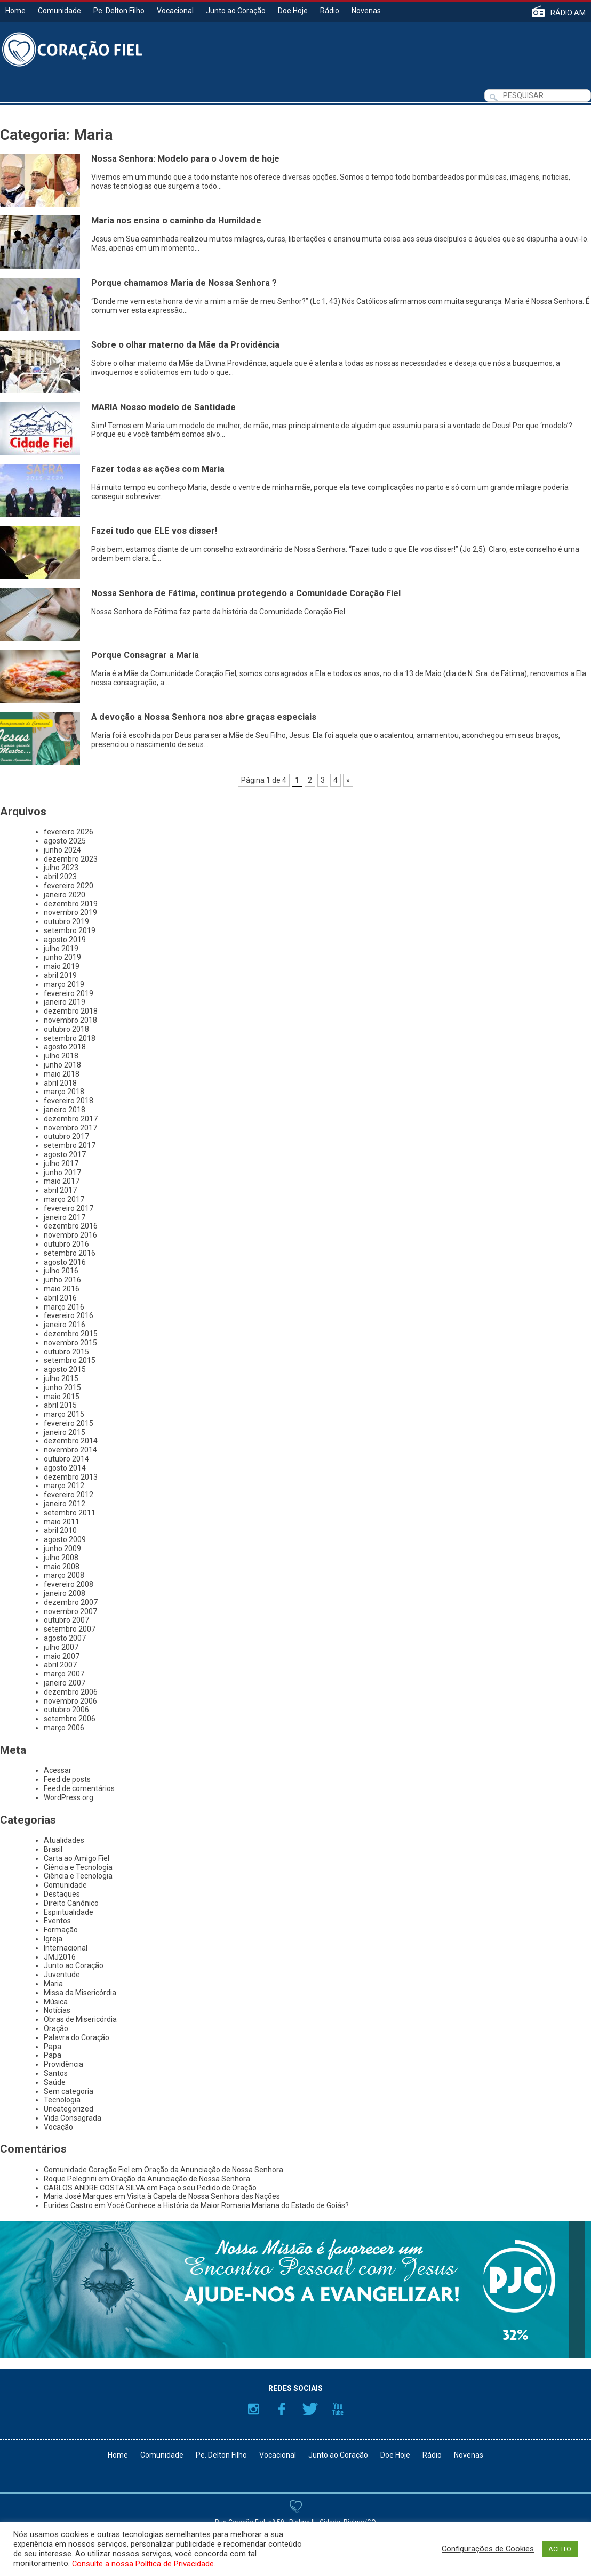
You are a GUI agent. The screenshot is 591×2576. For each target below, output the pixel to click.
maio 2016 (61, 1289)
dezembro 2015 (71, 1333)
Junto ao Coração (236, 10)
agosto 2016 (65, 1262)
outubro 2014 (66, 1459)
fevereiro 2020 (68, 885)
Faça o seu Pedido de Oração (208, 2188)
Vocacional (175, 10)
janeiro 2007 (64, 1683)
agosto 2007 (65, 1638)
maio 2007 (61, 1656)
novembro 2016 (70, 1235)
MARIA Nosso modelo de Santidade (163, 407)
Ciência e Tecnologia (78, 1867)
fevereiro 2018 (68, 1100)
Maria (53, 1983)
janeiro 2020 (64, 894)
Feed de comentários (79, 1788)
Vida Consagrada (72, 2118)
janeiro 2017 (64, 1217)
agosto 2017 (65, 1154)
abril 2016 (60, 1298)
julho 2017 (61, 1163)
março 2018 (64, 1091)
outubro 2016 (66, 1244)
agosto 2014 (65, 1468)
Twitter (310, 2409)
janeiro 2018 (64, 1109)
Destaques (62, 1894)
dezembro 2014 (71, 1441)
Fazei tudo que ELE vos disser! (154, 531)
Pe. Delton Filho (119, 10)
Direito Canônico (71, 1903)
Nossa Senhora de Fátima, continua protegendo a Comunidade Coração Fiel (246, 593)
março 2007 (64, 1674)
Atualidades (64, 1840)
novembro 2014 (70, 1450)
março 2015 (64, 1414)
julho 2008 (61, 1557)
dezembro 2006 (71, 1692)
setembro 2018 (69, 1038)
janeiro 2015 (64, 1432)
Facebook (282, 2409)
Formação (61, 1929)
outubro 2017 (66, 1136)
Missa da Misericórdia (80, 1992)
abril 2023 (60, 876)
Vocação (58, 2127)
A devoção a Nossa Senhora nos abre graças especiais (203, 717)
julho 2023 (61, 867)
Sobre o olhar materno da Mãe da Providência (185, 345)
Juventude (62, 1974)
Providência (63, 2064)
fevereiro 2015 (68, 1423)
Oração (56, 2028)
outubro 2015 (66, 1351)
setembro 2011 (69, 1512)
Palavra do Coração (76, 2037)
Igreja (53, 1939)
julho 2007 (61, 1647)
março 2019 (64, 984)
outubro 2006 (66, 1709)
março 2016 (64, 1307)
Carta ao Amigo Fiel (76, 1858)
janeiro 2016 (64, 1324)
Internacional (65, 1948)
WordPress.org (68, 1797)
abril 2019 (60, 975)
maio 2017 (61, 1181)
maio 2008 (61, 1566)
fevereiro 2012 (68, 1494)
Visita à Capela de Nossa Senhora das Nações (203, 2196)
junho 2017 (62, 1172)
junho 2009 (62, 1548)
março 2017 (64, 1199)
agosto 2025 (65, 841)
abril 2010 (60, 1530)
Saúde (55, 2082)
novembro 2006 (70, 1701)
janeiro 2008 (64, 1593)
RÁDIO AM (568, 13)
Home (15, 10)
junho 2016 (62, 1279)
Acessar (57, 1770)
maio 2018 (61, 1074)
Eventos (57, 1920)
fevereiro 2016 (68, 1315)
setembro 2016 (69, 1253)
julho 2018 (61, 1056)
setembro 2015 (69, 1360)
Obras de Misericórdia (80, 2019)
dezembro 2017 (71, 1118)
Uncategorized (68, 2109)
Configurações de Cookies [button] (488, 2549)
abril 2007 (60, 1664)
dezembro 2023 (71, 859)
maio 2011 (61, 1522)
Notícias (57, 2010)
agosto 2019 (65, 939)
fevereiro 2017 (68, 1208)
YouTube (338, 2409)
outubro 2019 (66, 921)
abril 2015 (60, 1405)
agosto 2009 (65, 1539)
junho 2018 (62, 1065)
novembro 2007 (70, 1611)
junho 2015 (62, 1387)
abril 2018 (60, 1083)
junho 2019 (62, 957)
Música (56, 2001)
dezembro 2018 (71, 1011)
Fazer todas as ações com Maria (158, 469)
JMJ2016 (60, 1957)
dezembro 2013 (71, 1477)
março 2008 (64, 1575)
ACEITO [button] (559, 2549)
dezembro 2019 (71, 904)
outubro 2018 (66, 1029)
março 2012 (64, 1485)
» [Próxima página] (348, 780)
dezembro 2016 (71, 1226)
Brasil (53, 1849)
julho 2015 (61, 1378)
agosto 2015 (65, 1369)
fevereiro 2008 (68, 1584)
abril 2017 (60, 1190)
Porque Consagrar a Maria (145, 655)
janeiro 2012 (64, 1503)
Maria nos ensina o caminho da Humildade (176, 220)
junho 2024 (62, 850)
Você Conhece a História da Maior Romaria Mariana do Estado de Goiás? (228, 2205)
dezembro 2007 (71, 1602)
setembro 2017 (69, 1145)
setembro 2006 (69, 1718)
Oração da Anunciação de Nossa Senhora (213, 2169)
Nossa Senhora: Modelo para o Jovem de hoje (185, 159)
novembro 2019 (70, 912)
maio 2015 (61, 1396)
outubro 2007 (66, 1620)
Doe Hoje (293, 10)
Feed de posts (67, 1779)
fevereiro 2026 (68, 832)
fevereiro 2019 (68, 993)
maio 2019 (61, 966)
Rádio (329, 10)
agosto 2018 (65, 1046)
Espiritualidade (68, 1912)
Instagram (253, 2409)
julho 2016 (61, 1270)
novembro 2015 (70, 1342)
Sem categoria (68, 2091)
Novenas (366, 10)
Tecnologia (62, 2100)
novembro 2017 (70, 1128)
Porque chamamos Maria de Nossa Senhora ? (184, 283)
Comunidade (59, 10)
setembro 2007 (69, 1629)
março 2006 (64, 1727)
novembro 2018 (70, 1020)
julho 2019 (61, 948)
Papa (52, 2046)
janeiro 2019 (64, 1002)
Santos (56, 2073)
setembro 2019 (69, 930)
